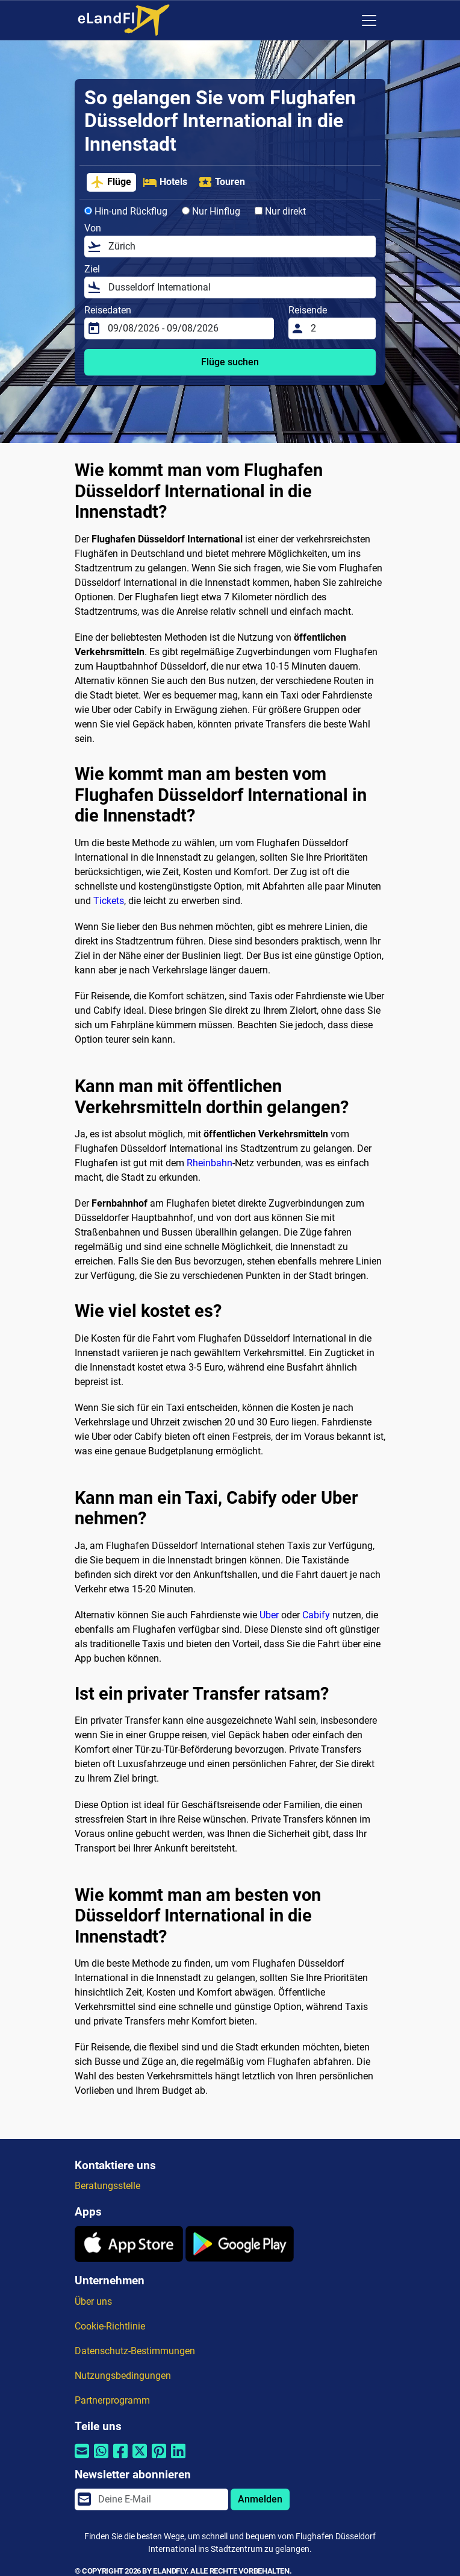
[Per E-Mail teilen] (82, 2458)
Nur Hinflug (211, 211)
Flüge (110, 182)
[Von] (238, 246)
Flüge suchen (230, 362)
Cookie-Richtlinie (110, 2326)
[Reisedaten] (187, 328)
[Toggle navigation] (369, 20)
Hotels (165, 182)
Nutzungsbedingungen (123, 2375)
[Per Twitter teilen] (139, 2458)
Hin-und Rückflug (125, 211)
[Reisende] (339, 328)
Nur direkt (280, 211)
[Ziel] (238, 287)
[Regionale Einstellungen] (344, 20)
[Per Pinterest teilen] (159, 2458)
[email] (159, 2499)
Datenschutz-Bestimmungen (135, 2351)
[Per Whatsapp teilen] (101, 2458)
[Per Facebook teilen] (120, 2458)
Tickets (108, 900)
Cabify (316, 1615)
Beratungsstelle (107, 2185)
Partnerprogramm (112, 2400)
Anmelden (260, 2499)
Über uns (93, 2301)
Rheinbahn (209, 1163)
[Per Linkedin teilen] (178, 2458)
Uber (269, 1615)
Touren (221, 182)
